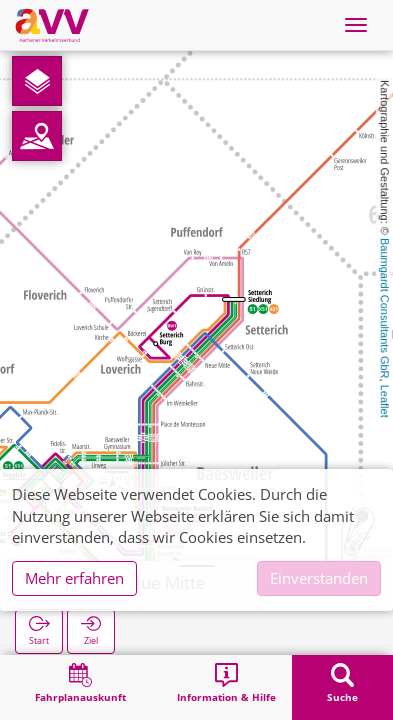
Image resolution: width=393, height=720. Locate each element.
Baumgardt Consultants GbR (385, 308)
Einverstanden (319, 578)
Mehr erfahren (74, 578)
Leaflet (385, 401)
